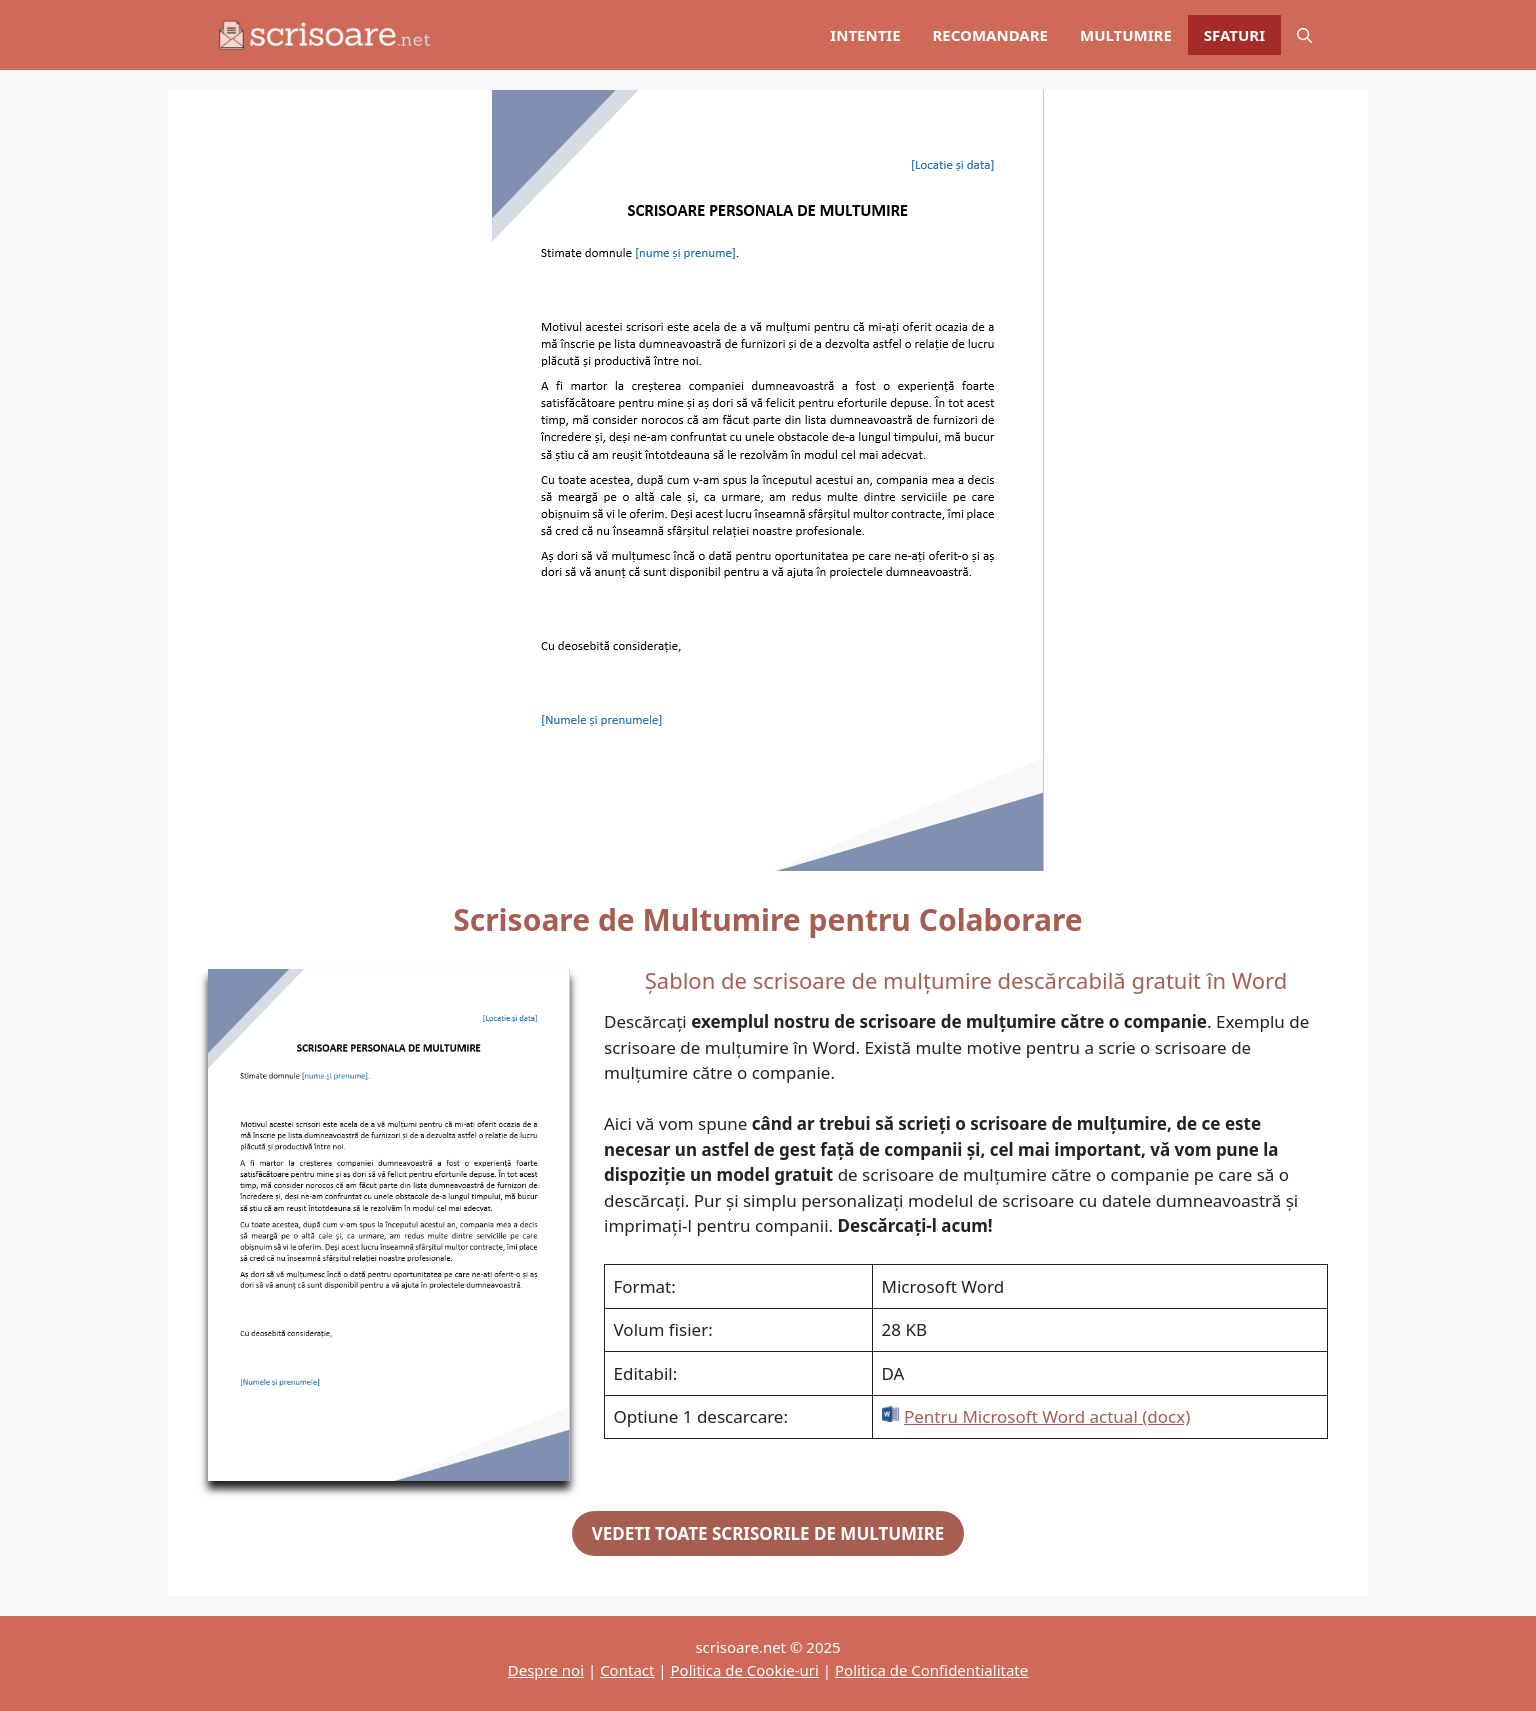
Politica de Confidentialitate (931, 1670)
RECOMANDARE (990, 35)
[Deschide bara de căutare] (1304, 35)
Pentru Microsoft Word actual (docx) (1047, 1416)
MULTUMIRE (1126, 35)
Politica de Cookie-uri (745, 1670)
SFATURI (1234, 35)
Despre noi (546, 1670)
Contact (627, 1670)
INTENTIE (865, 35)
